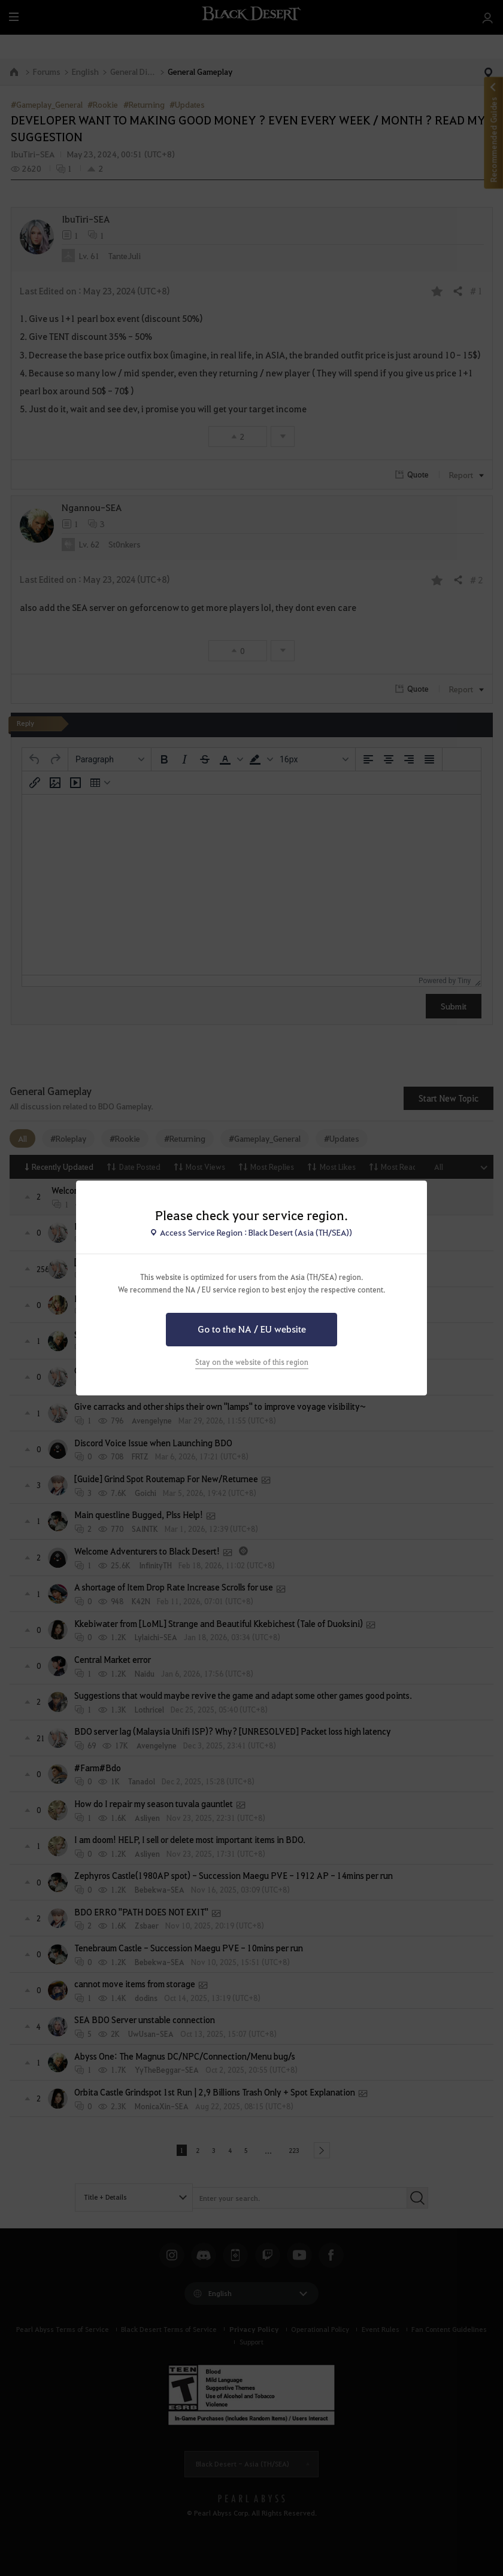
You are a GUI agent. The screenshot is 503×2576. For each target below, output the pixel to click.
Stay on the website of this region (251, 1362)
